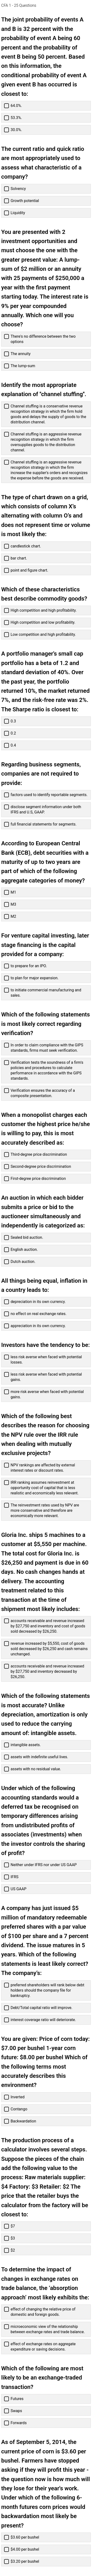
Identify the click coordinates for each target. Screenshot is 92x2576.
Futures (17, 2398)
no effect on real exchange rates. (38, 1313)
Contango (19, 2109)
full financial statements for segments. (44, 824)
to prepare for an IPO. (29, 966)
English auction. (24, 1249)
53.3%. (16, 117)
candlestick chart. (26, 546)
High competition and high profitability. (44, 610)
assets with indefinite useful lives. (39, 1757)
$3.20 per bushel (25, 2561)
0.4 (13, 745)
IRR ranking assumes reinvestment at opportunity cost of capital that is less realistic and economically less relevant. (45, 1487)
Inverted (18, 2097)
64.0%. (16, 105)
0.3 (13, 721)
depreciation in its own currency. (38, 1301)
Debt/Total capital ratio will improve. (41, 2007)
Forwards (19, 2423)
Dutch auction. (23, 1261)
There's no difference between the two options (43, 339)
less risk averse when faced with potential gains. (46, 1377)
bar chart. (19, 558)
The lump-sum (23, 366)
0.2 (13, 733)
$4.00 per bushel (25, 2549)
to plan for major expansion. (35, 978)
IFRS (15, 1877)
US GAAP (18, 1889)
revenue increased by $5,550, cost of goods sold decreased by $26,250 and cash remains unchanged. (49, 1648)
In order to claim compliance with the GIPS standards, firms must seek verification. (47, 1048)
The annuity (21, 353)
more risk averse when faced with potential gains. (47, 1394)
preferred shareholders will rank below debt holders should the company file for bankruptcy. (47, 1990)
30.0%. (16, 129)
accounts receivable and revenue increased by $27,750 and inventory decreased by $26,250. (47, 1671)
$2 (13, 2250)
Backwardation (23, 2121)
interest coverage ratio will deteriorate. (43, 2019)
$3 (13, 2238)
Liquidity (18, 212)
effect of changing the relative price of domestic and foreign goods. (43, 2312)
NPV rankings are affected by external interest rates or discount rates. (43, 1468)
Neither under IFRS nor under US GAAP (44, 1864)
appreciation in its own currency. (38, 1325)
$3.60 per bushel (25, 2537)
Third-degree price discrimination (39, 1154)
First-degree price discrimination (38, 1178)
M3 (13, 904)
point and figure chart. (29, 570)
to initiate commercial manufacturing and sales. (46, 993)
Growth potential (25, 200)
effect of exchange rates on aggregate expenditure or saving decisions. (43, 2347)
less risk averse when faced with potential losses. (46, 1360)
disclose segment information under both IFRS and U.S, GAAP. (46, 809)
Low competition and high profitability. (43, 634)
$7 (13, 2226)
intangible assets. (26, 1745)
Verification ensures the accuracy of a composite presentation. (43, 1093)
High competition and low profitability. (43, 622)
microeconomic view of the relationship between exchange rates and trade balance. (48, 2329)
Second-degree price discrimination (41, 1166)
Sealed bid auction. (27, 1237)
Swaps (16, 2410)
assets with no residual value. (36, 1769)
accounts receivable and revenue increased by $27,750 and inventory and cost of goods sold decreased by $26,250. (48, 1626)
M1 (13, 892)
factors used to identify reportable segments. (49, 794)
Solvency (18, 188)
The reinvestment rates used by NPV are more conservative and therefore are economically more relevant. (45, 1510)
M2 (13, 916)
